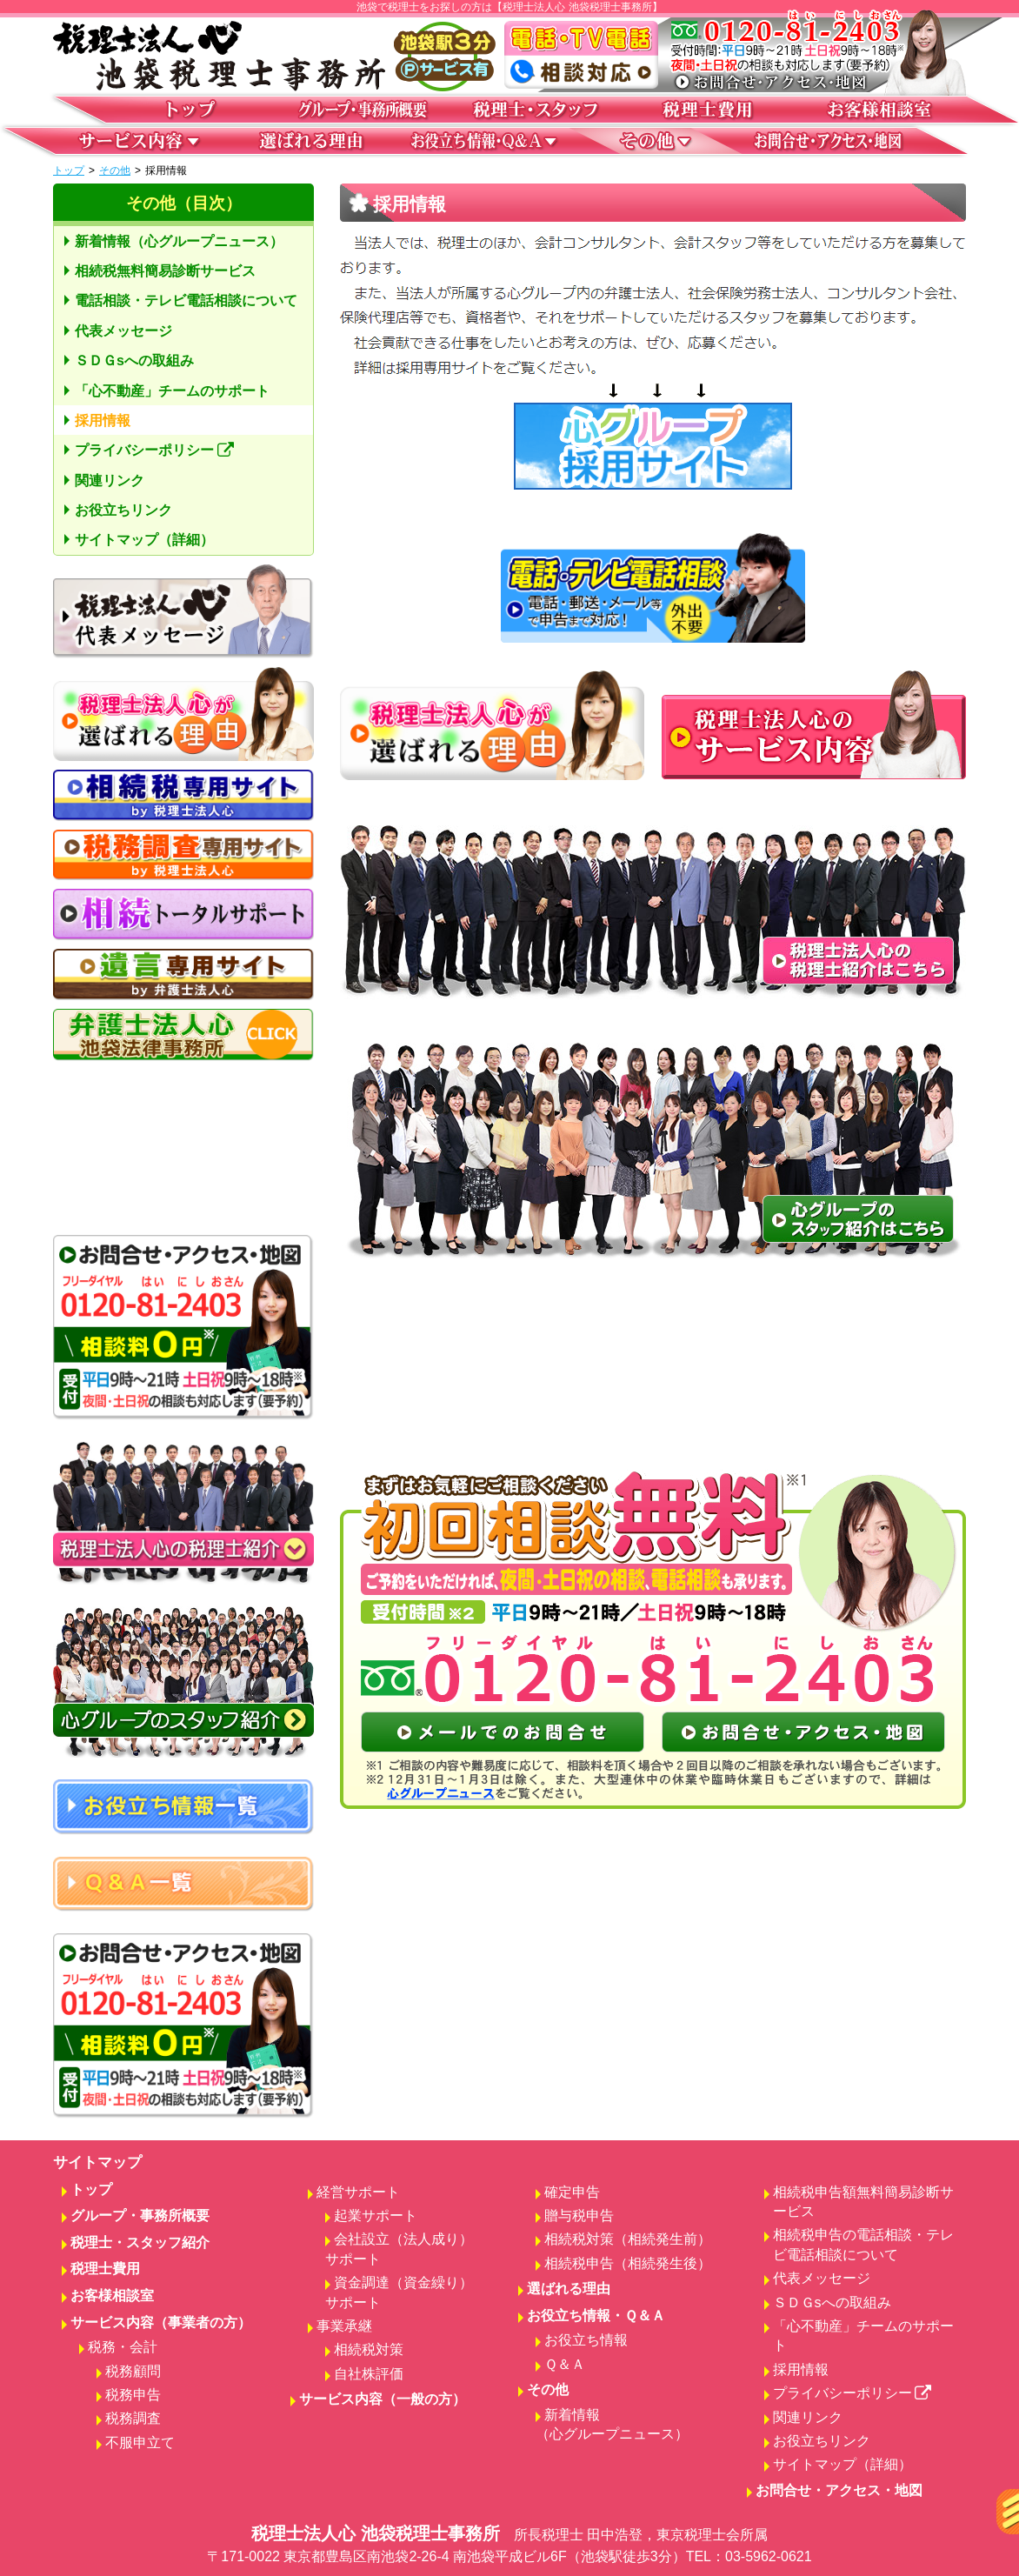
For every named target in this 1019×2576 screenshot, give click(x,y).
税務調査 (133, 2418)
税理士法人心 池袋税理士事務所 (509, 2545)
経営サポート (358, 2192)
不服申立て (140, 2442)
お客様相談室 (112, 2295)
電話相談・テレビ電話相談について (186, 300)
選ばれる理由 (568, 2288)
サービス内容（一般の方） (382, 2399)
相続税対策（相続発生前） (627, 2239)
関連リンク (109, 480)
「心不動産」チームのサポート (172, 391)
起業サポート (375, 2215)
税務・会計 (122, 2346)
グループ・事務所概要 (140, 2215)
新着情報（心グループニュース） (179, 241)
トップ (68, 170)
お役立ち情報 (586, 2339)
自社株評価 (368, 2373)
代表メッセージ (123, 331)
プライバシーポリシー (154, 451)
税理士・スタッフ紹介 (140, 2242)
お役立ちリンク (123, 510)
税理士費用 (105, 2268)
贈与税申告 (579, 2215)
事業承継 (344, 2326)
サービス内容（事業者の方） (160, 2322)
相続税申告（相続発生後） (627, 2263)
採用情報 (102, 420)
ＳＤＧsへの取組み (134, 360)
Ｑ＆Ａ (564, 2364)
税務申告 (133, 2394)
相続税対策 (368, 2349)
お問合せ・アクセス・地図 (839, 2490)
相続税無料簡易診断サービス (165, 271)
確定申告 (572, 2192)
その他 (114, 170)
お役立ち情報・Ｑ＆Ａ (596, 2315)
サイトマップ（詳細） (144, 539)
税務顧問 (133, 2371)
